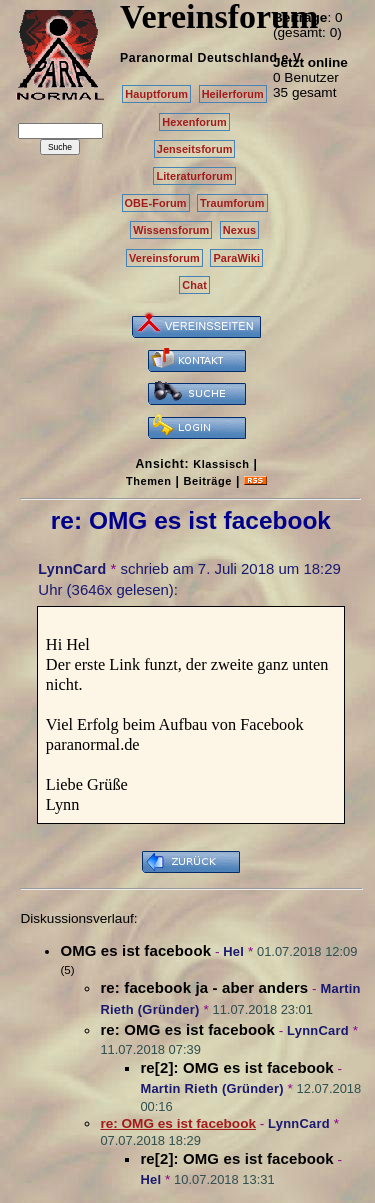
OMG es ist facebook (135, 950)
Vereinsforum (164, 258)
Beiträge (208, 481)
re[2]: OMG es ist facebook (236, 1067)
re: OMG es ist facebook (187, 1029)
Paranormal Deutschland (199, 58)
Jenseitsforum (195, 149)
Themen (148, 481)
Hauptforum (156, 94)
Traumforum (232, 203)
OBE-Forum (156, 203)
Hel (233, 951)
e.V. (292, 58)
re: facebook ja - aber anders (204, 987)
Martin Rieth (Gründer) (211, 1088)
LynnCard (72, 569)
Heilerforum (233, 94)
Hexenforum (194, 122)
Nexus (239, 230)
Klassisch (221, 464)
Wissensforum (171, 230)
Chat (194, 285)
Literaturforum (194, 176)
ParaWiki (236, 258)
